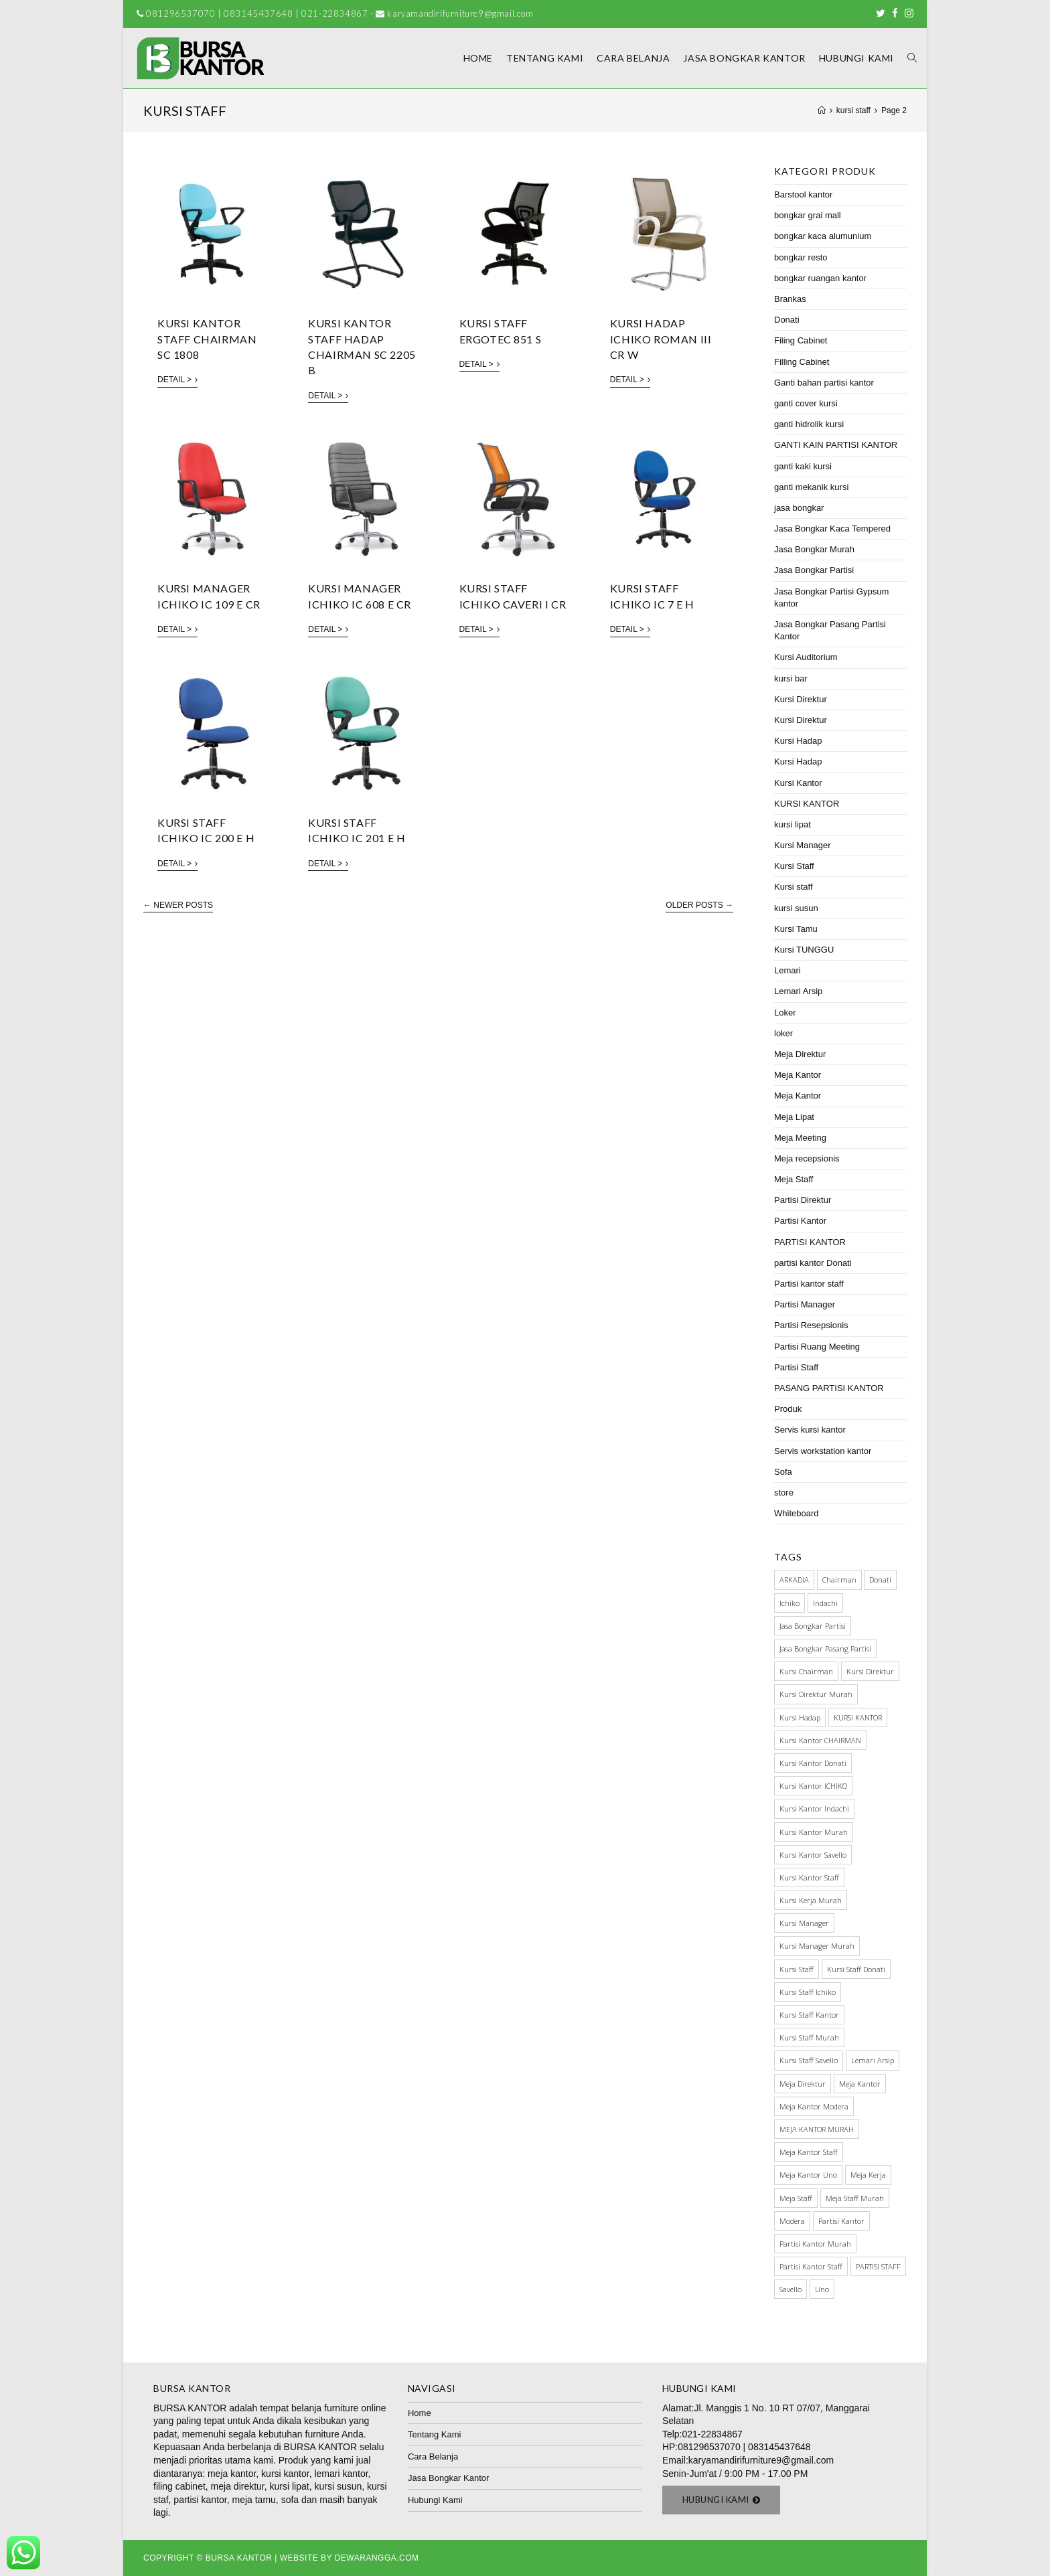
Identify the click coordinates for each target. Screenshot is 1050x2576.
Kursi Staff (794, 866)
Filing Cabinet (801, 340)
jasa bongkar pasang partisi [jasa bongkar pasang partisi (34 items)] (825, 1648)
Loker (785, 1013)
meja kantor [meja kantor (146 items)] (860, 2084)
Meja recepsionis (807, 1158)
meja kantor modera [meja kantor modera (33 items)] (813, 2106)
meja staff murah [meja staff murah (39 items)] (855, 2198)
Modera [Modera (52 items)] (792, 2221)
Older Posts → (699, 905)
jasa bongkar (799, 508)
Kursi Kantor (798, 783)
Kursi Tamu (796, 929)
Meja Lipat (794, 1117)
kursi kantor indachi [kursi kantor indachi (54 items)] (814, 1808)
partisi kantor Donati (813, 1263)
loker (783, 1033)
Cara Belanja (433, 2456)
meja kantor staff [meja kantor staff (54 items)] (808, 2152)
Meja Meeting (800, 1138)
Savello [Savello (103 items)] (790, 2289)
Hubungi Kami (435, 2500)
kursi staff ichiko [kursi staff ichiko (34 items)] (807, 1992)
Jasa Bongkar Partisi (814, 570)
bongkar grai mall (807, 215)
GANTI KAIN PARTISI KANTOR (835, 445)
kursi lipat (792, 824)
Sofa (783, 1472)
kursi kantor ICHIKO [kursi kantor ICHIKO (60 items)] (813, 1786)
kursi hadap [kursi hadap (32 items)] (799, 1717)
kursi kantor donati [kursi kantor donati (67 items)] (812, 1763)
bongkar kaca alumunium (822, 236)
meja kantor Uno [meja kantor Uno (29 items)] (808, 2175)
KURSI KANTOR (806, 804)
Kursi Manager (802, 845)
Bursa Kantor (239, 2558)
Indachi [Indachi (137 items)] (825, 1603)
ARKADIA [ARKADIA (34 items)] (794, 1580)
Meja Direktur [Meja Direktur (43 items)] (802, 2084)
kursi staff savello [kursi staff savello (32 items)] (808, 2060)
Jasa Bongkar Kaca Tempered (832, 529)
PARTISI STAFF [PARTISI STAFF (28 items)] (878, 2266)
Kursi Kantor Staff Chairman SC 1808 (206, 339)
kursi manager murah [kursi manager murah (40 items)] (816, 1946)
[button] (721, 2500)
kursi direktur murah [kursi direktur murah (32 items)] (815, 1694)
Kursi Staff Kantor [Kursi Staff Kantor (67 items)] (809, 2015)
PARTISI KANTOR (810, 1242)
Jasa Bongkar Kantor (448, 2478)
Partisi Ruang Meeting (817, 1347)
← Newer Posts (178, 905)
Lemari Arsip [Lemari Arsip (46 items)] (872, 2060)
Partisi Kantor (800, 1221)
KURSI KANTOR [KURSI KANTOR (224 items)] (858, 1717)
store (784, 1492)
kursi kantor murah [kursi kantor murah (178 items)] (813, 1832)
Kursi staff (793, 887)
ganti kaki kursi (803, 466)
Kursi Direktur (800, 699)
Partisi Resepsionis (811, 1325)
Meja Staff (793, 1179)
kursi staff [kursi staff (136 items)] (796, 1969)
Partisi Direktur (802, 1200)
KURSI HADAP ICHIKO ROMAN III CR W (661, 339)
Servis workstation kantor (822, 1451)
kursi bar (791, 678)
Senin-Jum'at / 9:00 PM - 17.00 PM (735, 2473)
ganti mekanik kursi (811, 487)
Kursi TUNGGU (804, 950)
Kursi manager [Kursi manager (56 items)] (804, 1923)
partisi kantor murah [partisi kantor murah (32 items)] (815, 2244)
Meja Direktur (800, 1054)
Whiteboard (796, 1513)
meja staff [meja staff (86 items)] (795, 2198)
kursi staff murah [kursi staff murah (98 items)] (809, 2037)
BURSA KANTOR (189, 2408)
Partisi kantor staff (809, 1284)
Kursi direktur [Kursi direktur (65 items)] (870, 1671)
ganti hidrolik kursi (809, 424)
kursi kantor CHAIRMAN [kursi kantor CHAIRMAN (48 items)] (820, 1740)
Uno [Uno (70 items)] (822, 2289)
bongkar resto (801, 257)
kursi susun (796, 908)
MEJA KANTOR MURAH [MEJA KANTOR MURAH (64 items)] (816, 2129)
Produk (788, 1409)
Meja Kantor (797, 1075)
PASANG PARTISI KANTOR (829, 1388)
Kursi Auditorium (806, 657)
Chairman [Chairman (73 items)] (839, 1580)
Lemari (787, 970)
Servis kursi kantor (810, 1430)
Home (419, 2413)
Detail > (177, 379)
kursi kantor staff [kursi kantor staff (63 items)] (809, 1877)
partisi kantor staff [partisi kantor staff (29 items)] (810, 2266)
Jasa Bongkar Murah (814, 549)
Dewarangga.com (377, 2558)
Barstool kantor (803, 194)
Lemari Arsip (798, 991)
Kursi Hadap (798, 741)
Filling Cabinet (801, 362)
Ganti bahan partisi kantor (824, 383)
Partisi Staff (796, 1367)
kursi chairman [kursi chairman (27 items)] (806, 1671)
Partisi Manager (804, 1304)
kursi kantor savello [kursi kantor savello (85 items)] (812, 1855)
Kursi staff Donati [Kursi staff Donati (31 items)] (856, 1969)
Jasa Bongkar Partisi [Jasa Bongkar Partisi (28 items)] (812, 1626)
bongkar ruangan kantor (820, 278)
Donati (787, 320)
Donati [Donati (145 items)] (880, 1580)
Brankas (790, 299)
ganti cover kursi (806, 403)
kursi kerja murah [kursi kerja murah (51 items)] (810, 1900)
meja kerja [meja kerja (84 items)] (868, 2175)
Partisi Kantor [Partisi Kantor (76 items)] (841, 2221)
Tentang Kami (434, 2434)
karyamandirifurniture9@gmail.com (761, 2460)
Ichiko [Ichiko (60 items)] (789, 1603)
